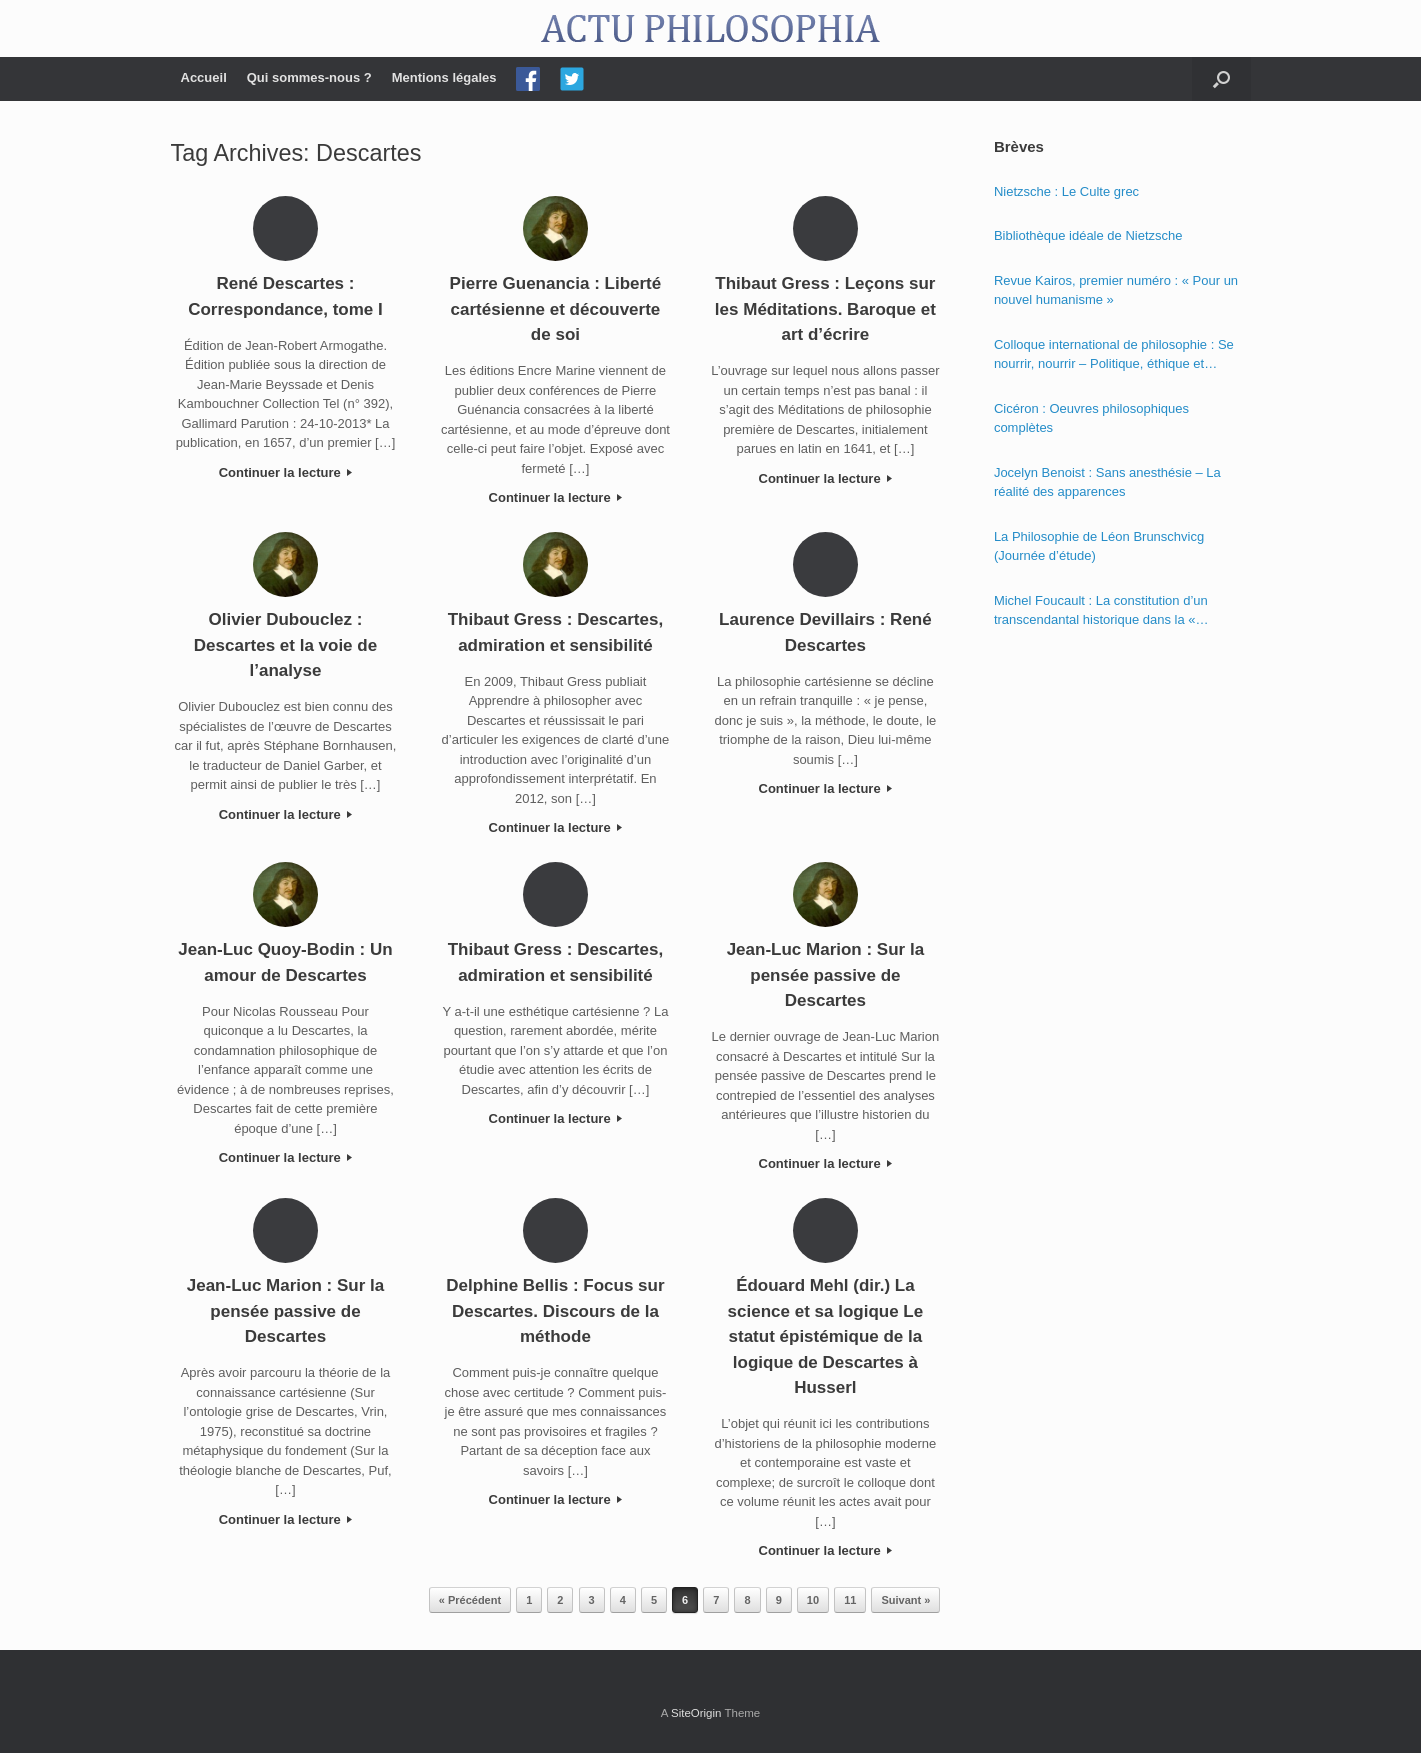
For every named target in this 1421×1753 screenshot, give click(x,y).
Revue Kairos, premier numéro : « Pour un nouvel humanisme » (1116, 290)
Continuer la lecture (286, 472)
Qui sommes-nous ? (309, 77)
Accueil (204, 77)
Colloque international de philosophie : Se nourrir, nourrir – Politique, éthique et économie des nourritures (1114, 355)
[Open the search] (1221, 79)
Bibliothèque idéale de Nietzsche (1088, 235)
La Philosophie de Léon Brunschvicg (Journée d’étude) (1099, 546)
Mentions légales (444, 77)
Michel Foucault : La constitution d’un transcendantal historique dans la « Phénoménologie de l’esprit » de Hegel (1105, 611)
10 (813, 1600)
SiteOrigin (696, 1713)
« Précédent (470, 1600)
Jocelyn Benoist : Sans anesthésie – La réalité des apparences (1107, 482)
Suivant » (905, 1600)
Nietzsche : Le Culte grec (1066, 191)
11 (850, 1600)
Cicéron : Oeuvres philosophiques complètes (1091, 418)
